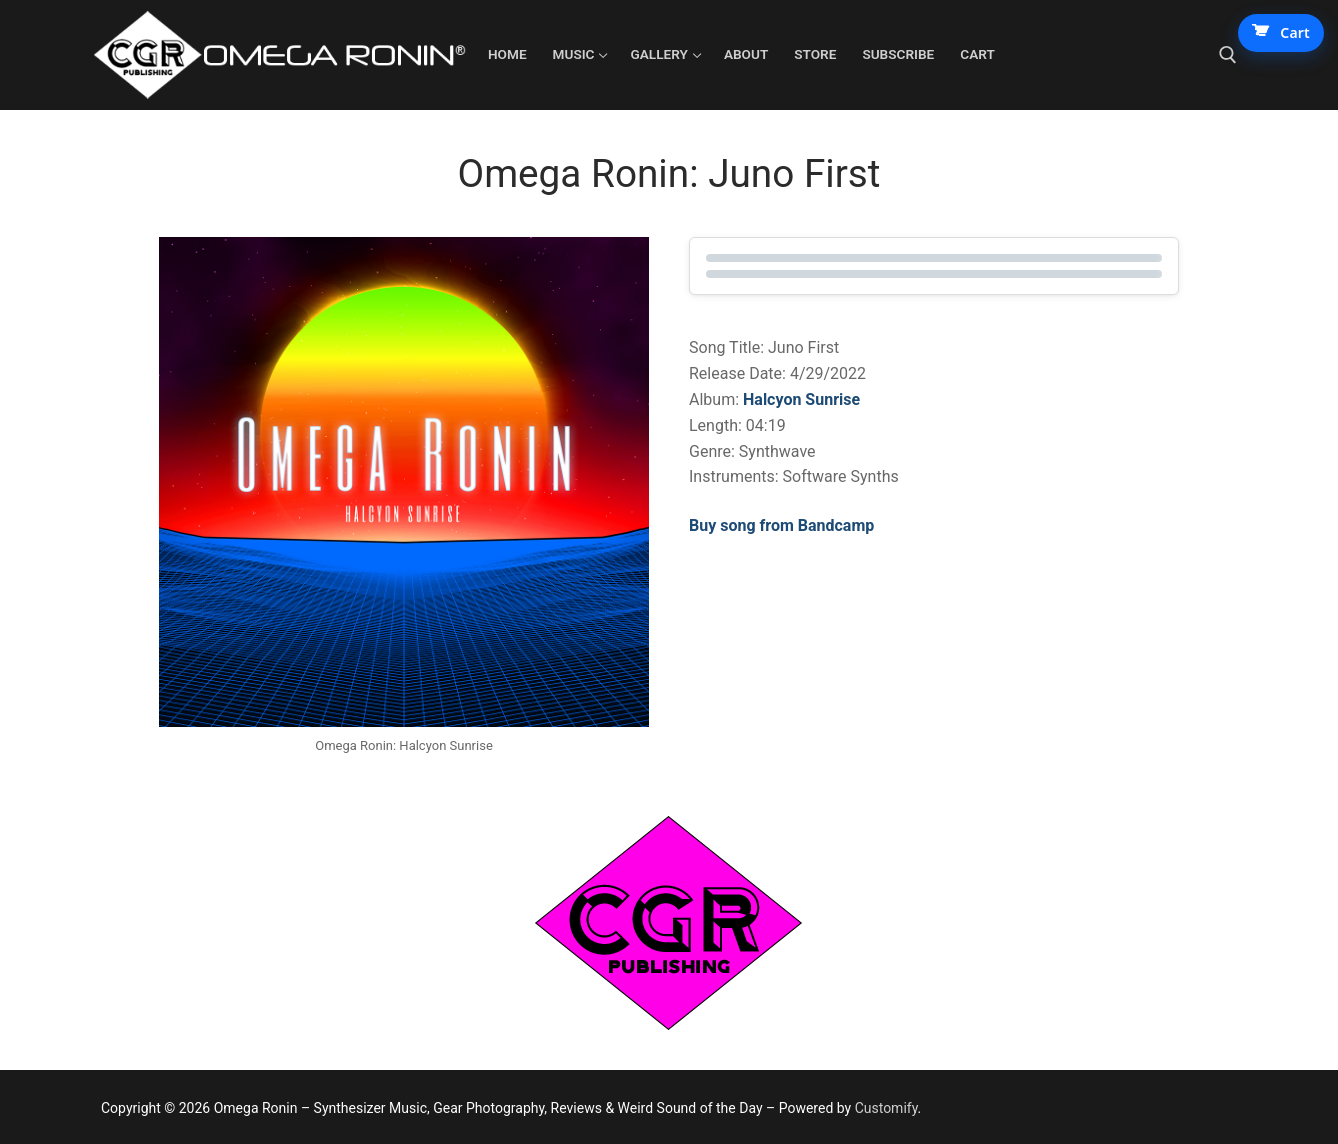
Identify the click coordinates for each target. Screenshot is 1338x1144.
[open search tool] (1228, 55)
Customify (886, 1108)
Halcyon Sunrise (801, 399)
